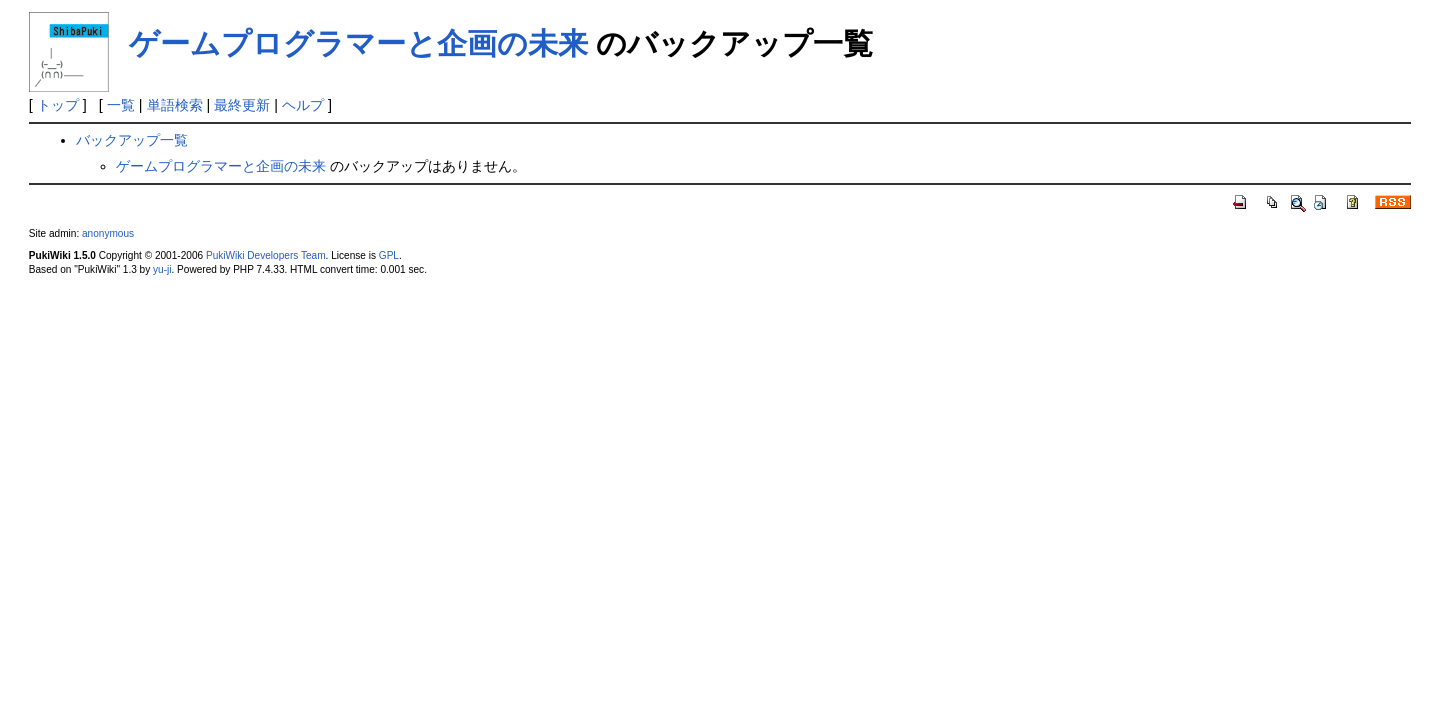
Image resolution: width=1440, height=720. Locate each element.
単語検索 (175, 105)
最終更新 (242, 105)
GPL (389, 255)
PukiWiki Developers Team (266, 255)
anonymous (108, 233)
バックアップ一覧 (132, 140)
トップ (58, 105)
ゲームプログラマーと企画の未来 (358, 43)
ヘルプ (303, 105)
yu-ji (162, 269)
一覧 (121, 105)
